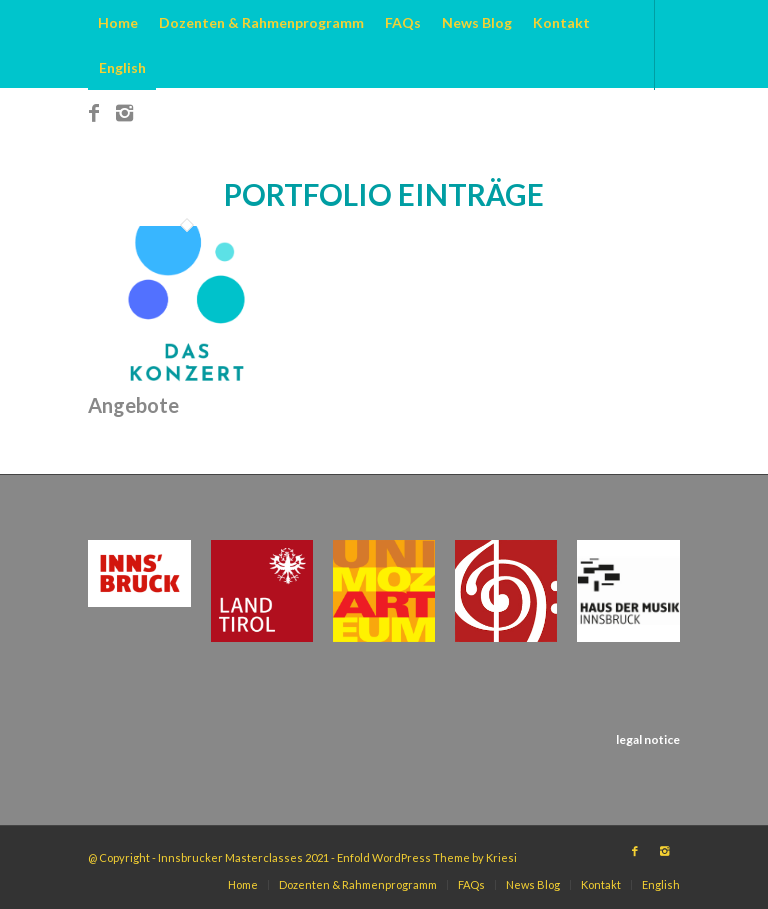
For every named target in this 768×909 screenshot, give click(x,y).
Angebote (133, 405)
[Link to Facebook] (94, 112)
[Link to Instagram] (124, 112)
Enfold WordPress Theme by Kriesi (427, 857)
